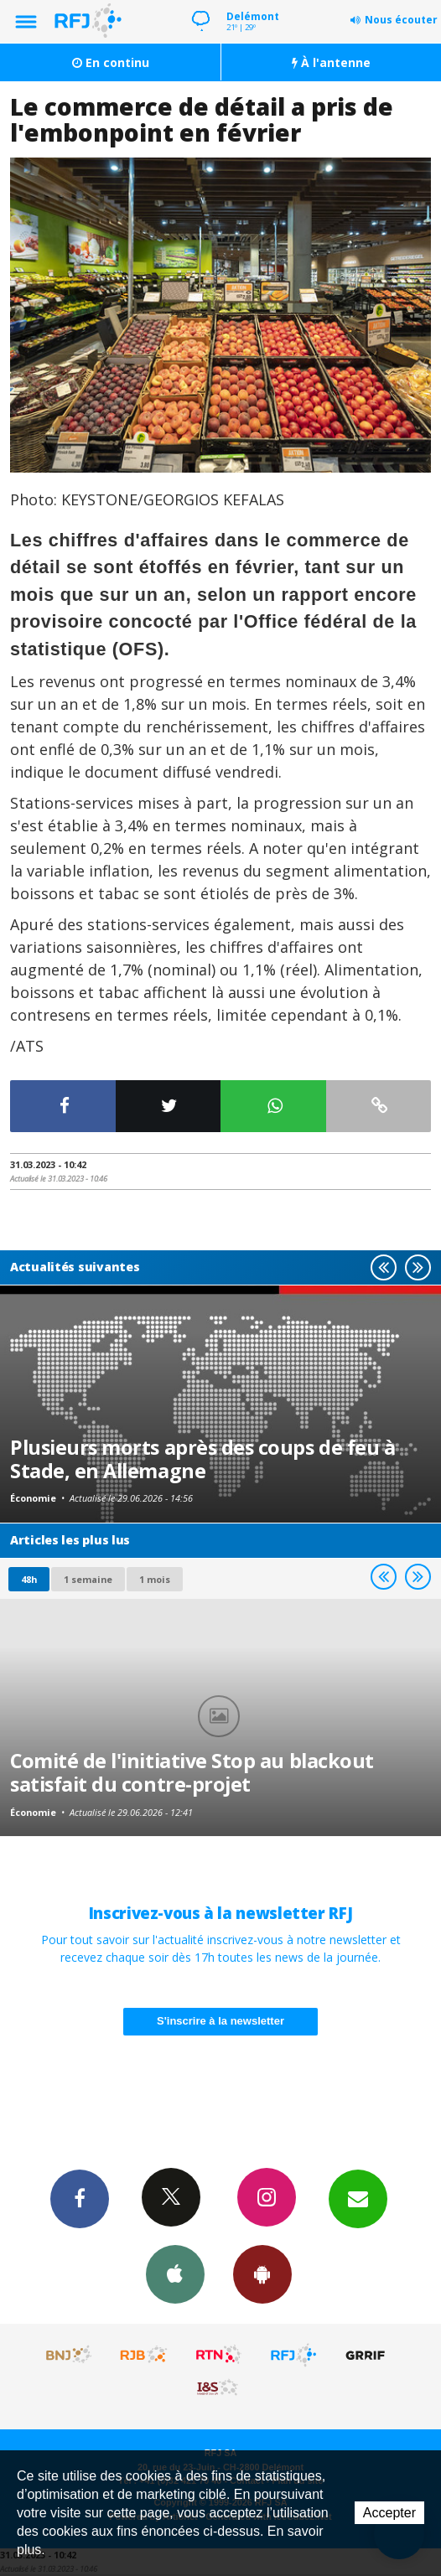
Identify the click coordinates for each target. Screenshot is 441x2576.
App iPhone (175, 2273)
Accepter (389, 2513)
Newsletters (358, 2198)
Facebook (79, 2198)
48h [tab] (29, 1579)
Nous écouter (401, 20)
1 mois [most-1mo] (154, 1579)
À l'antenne (331, 62)
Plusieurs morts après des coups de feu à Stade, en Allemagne (202, 1459)
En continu (110, 62)
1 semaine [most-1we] (88, 1579)
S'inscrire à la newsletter (220, 2021)
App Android (262, 2273)
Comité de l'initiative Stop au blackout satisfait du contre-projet (192, 1772)
